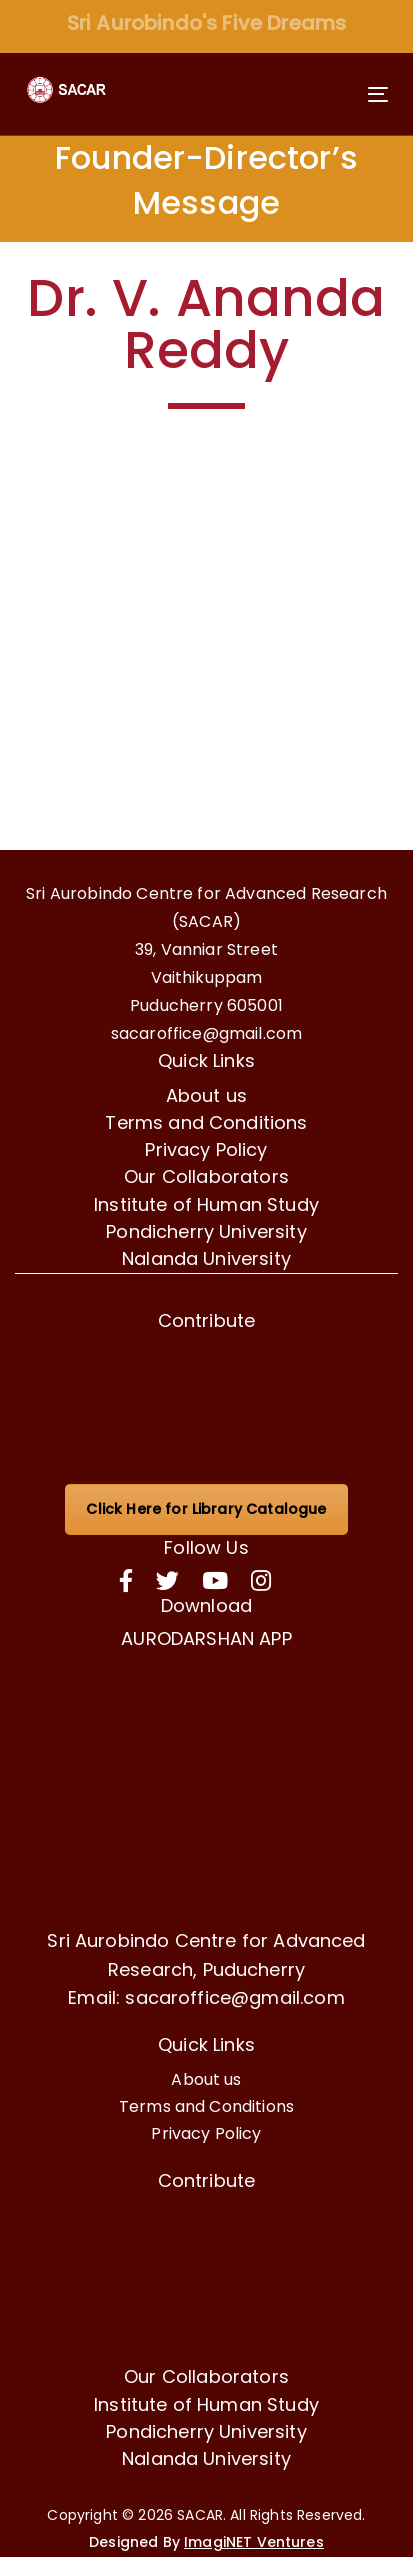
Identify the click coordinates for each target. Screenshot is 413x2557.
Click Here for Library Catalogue (206, 1509)
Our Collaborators (206, 1176)
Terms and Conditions (206, 1122)
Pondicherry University (206, 1231)
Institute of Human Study (206, 1204)
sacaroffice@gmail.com (206, 1033)
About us (206, 1095)
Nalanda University (206, 1258)
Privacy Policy (206, 1149)
